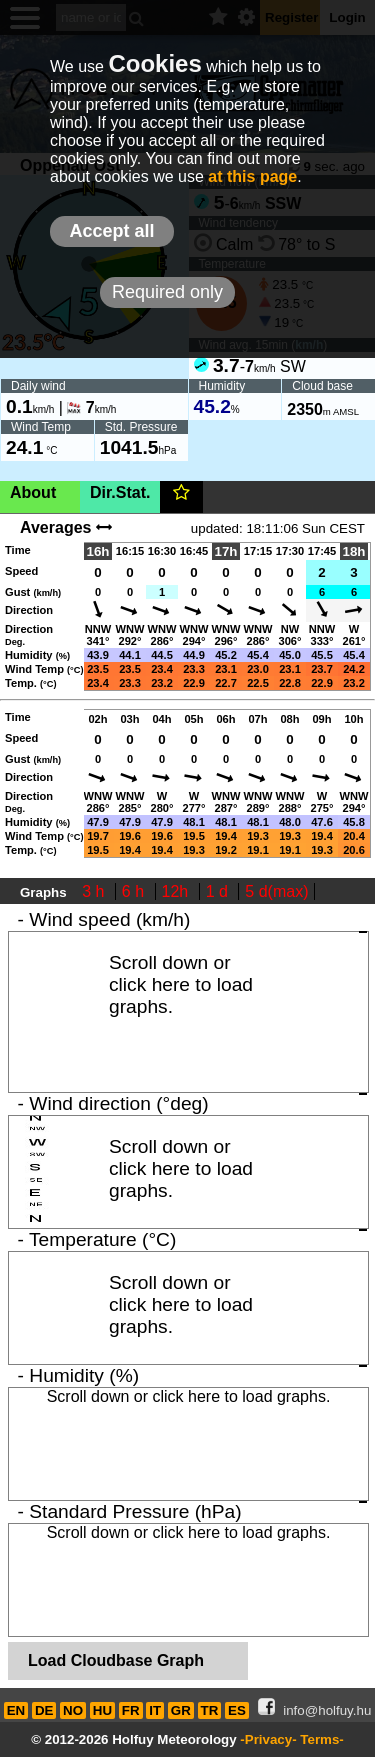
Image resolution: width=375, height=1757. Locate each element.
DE (44, 1710)
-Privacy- (268, 1739)
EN (16, 1710)
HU (102, 1710)
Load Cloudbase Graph (116, 1660)
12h (177, 891)
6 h (135, 891)
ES (237, 1710)
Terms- (321, 1739)
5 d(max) (276, 891)
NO (73, 1710)
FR (131, 1710)
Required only (167, 292)
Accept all (111, 231)
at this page (252, 176)
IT (155, 1710)
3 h (95, 891)
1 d (219, 891)
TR (210, 1710)
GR (181, 1710)
